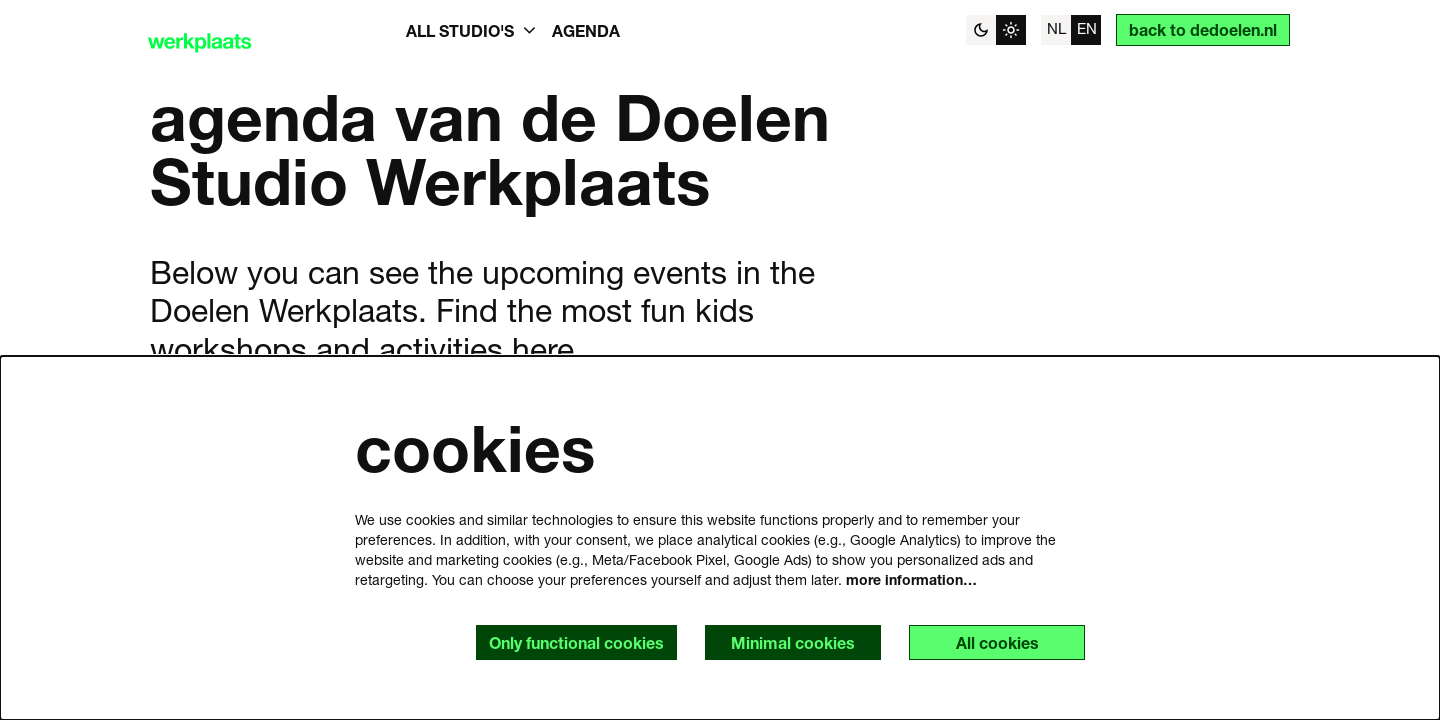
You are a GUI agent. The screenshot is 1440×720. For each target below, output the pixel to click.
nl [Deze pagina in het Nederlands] (1056, 28)
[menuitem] (586, 30)
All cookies (997, 642)
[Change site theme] (996, 30)
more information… (911, 579)
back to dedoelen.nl (1203, 29)
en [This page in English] (1087, 28)
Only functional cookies (576, 642)
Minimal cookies (793, 642)
